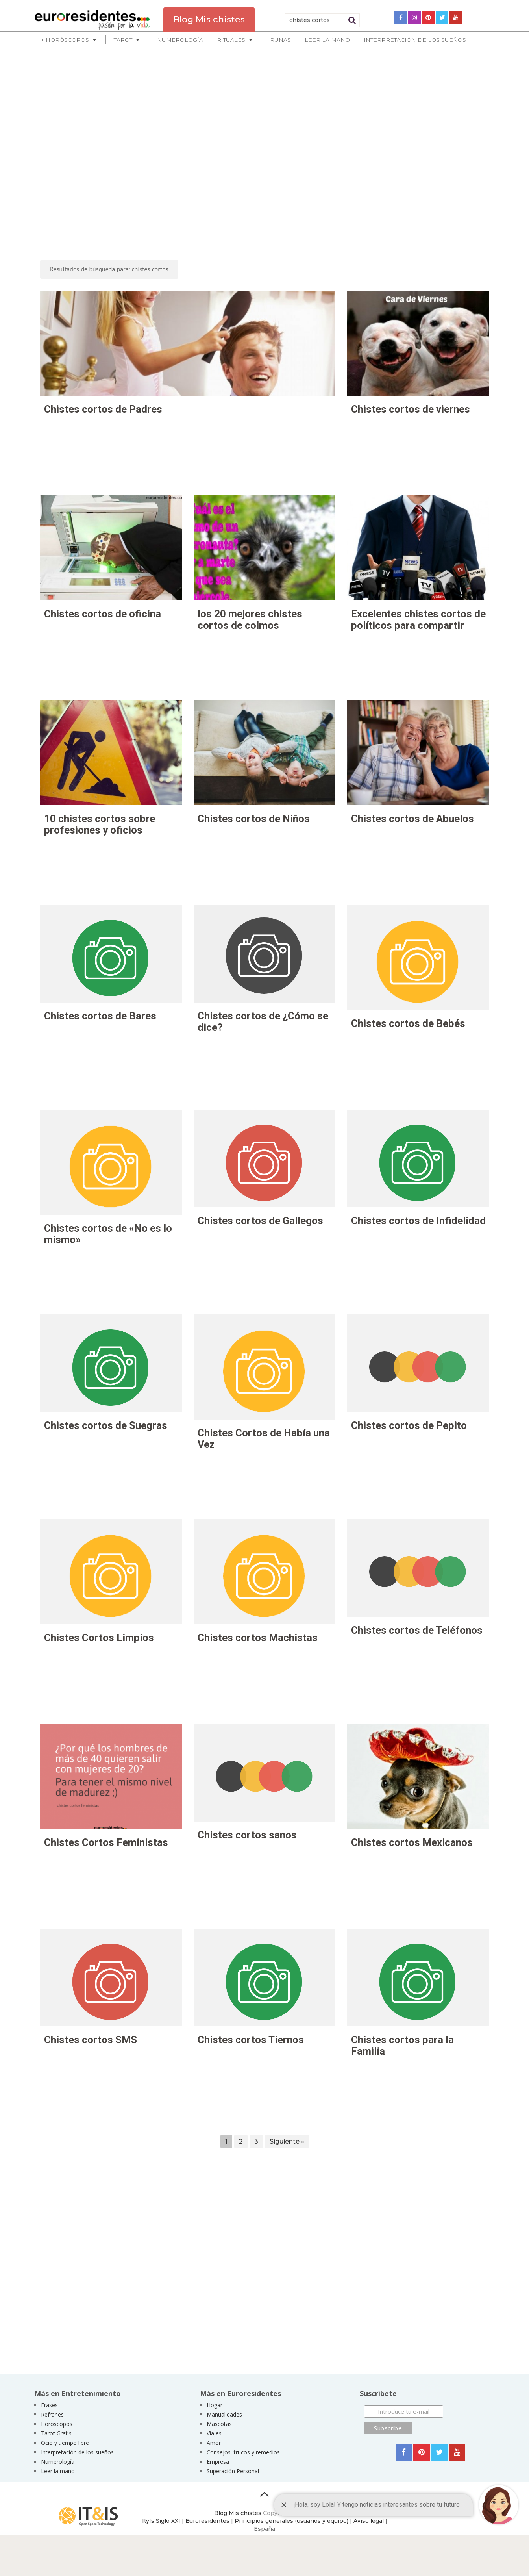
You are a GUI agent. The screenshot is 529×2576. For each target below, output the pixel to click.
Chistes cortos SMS (90, 2040)
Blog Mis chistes (237, 2513)
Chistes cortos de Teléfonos (417, 1630)
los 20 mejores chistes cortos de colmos (250, 619)
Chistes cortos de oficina (102, 614)
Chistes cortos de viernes (410, 409)
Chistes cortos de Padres (103, 409)
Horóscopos (56, 2424)
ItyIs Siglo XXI (161, 2520)
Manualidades (224, 2414)
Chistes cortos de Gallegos (260, 1221)
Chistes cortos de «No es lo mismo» (108, 1233)
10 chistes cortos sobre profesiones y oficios (99, 824)
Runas (280, 39)
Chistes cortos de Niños (254, 819)
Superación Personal (233, 2471)
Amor (214, 2442)
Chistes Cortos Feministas (106, 1842)
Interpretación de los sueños (415, 39)
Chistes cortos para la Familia (402, 2045)
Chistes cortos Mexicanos (412, 1842)
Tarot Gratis (56, 2433)
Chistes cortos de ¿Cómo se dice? (263, 1021)
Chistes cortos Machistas (258, 1638)
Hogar (214, 2405)
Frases (49, 2405)
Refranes (52, 2414)
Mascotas (219, 2424)
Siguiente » (287, 2141)
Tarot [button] (123, 39)
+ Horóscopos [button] (65, 39)
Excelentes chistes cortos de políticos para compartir (418, 619)
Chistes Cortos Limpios (99, 1638)
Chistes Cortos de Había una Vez (264, 1438)
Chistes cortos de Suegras (105, 1425)
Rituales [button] (231, 39)
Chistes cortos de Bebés (408, 1023)
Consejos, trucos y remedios (243, 2452)
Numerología (180, 39)
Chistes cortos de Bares (100, 1016)
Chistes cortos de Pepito (409, 1425)
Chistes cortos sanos (247, 1835)
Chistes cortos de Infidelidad (418, 1221)
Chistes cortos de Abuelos (412, 819)
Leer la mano (327, 39)
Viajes (214, 2433)
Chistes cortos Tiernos (251, 2040)
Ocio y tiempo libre (65, 2442)
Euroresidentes (207, 2520)
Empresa (218, 2461)
